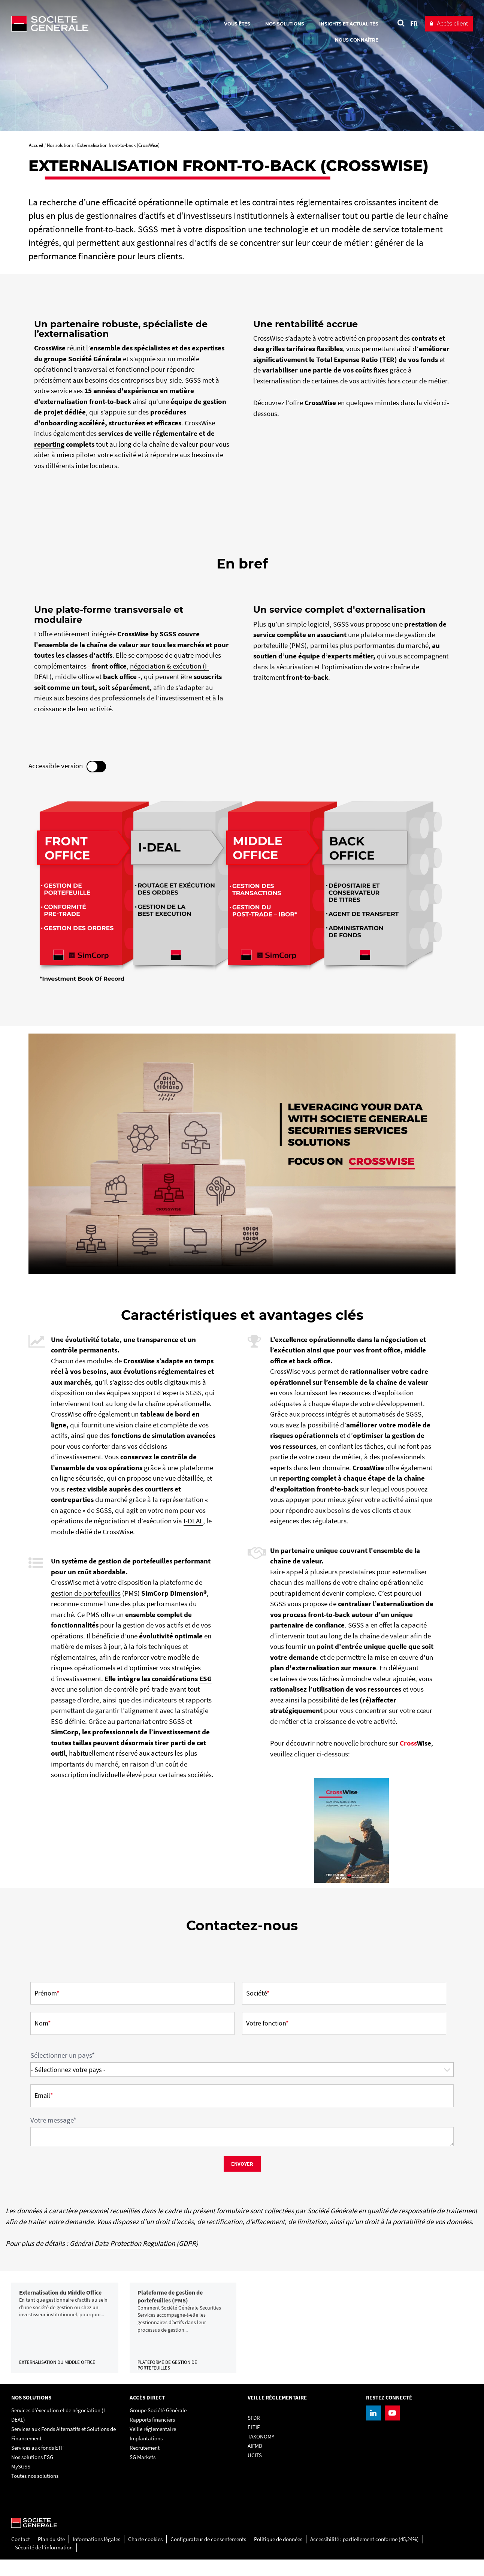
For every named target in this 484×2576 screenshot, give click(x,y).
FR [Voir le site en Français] (414, 23)
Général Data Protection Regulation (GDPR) (134, 2243)
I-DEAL (193, 1520)
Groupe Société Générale (158, 2427)
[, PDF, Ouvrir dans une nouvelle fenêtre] (351, 1829)
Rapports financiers (152, 2436)
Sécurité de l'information (44, 2564)
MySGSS (20, 2483)
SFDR (254, 2434)
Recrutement (145, 2464)
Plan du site (51, 2555)
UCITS (255, 2472)
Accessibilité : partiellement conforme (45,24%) (364, 2555)
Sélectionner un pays (62, 2055)
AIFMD (255, 2462)
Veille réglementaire (153, 2445)
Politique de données (278, 2555)
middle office (74, 676)
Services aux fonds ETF (37, 2464)
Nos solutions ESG (32, 2473)
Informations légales (96, 2555)
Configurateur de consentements (208, 2555)
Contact (20, 2555)
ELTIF (254, 2443)
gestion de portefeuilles (86, 1593)
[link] (64, 2336)
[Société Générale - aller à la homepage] (93, 23)
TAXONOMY (261, 2453)
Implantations (146, 2455)
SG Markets (142, 2473)
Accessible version (67, 766)
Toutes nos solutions (34, 2492)
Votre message (53, 2119)
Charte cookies (145, 2555)
